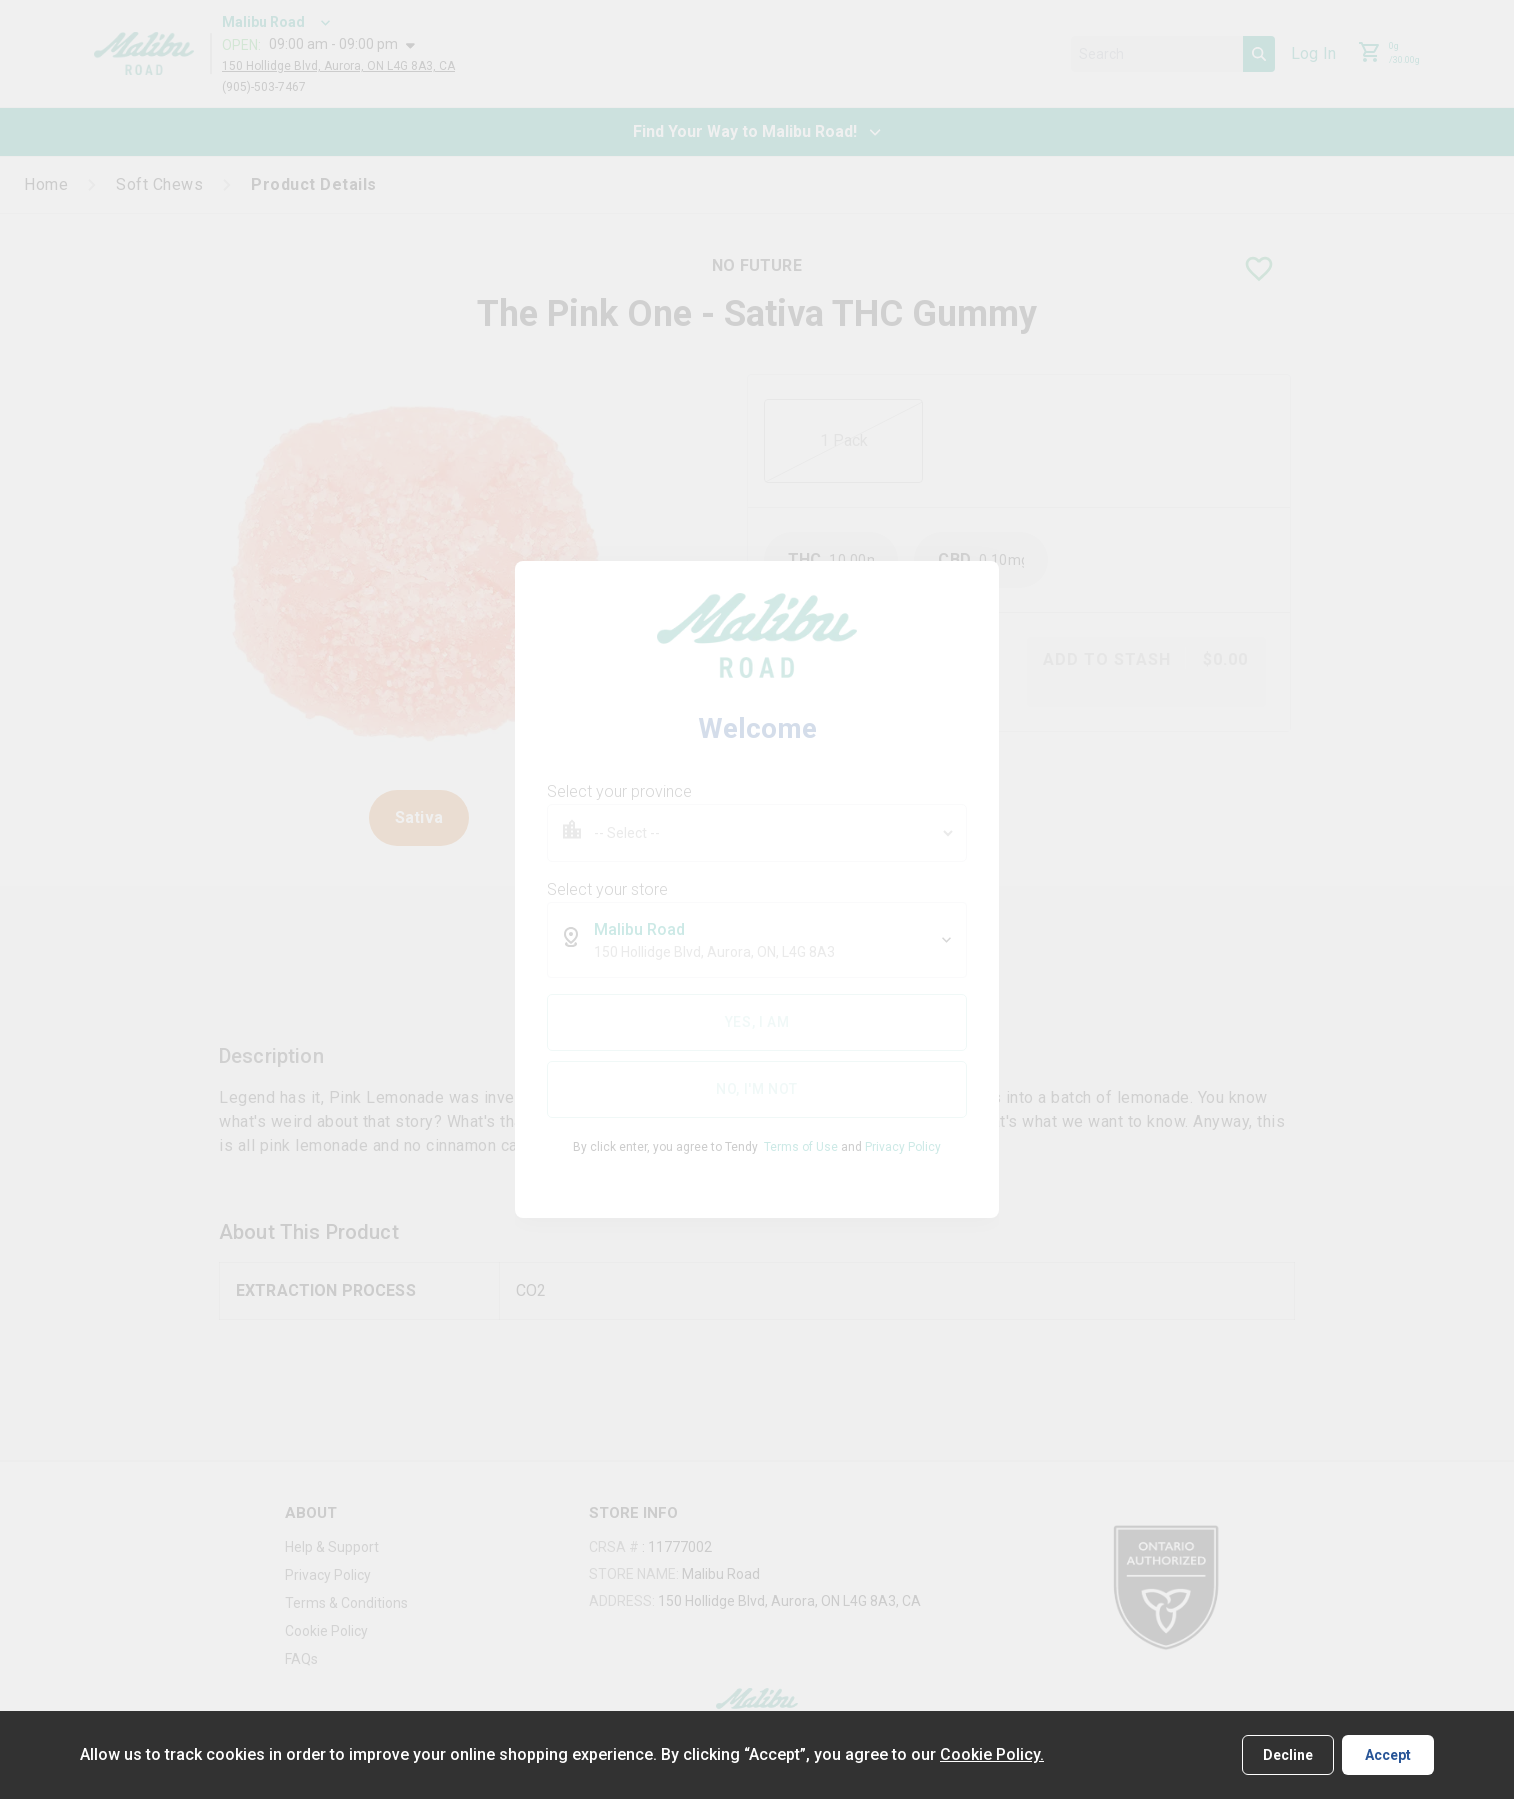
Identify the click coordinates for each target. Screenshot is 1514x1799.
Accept (1388, 1755)
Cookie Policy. (992, 1754)
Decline (1288, 1755)
